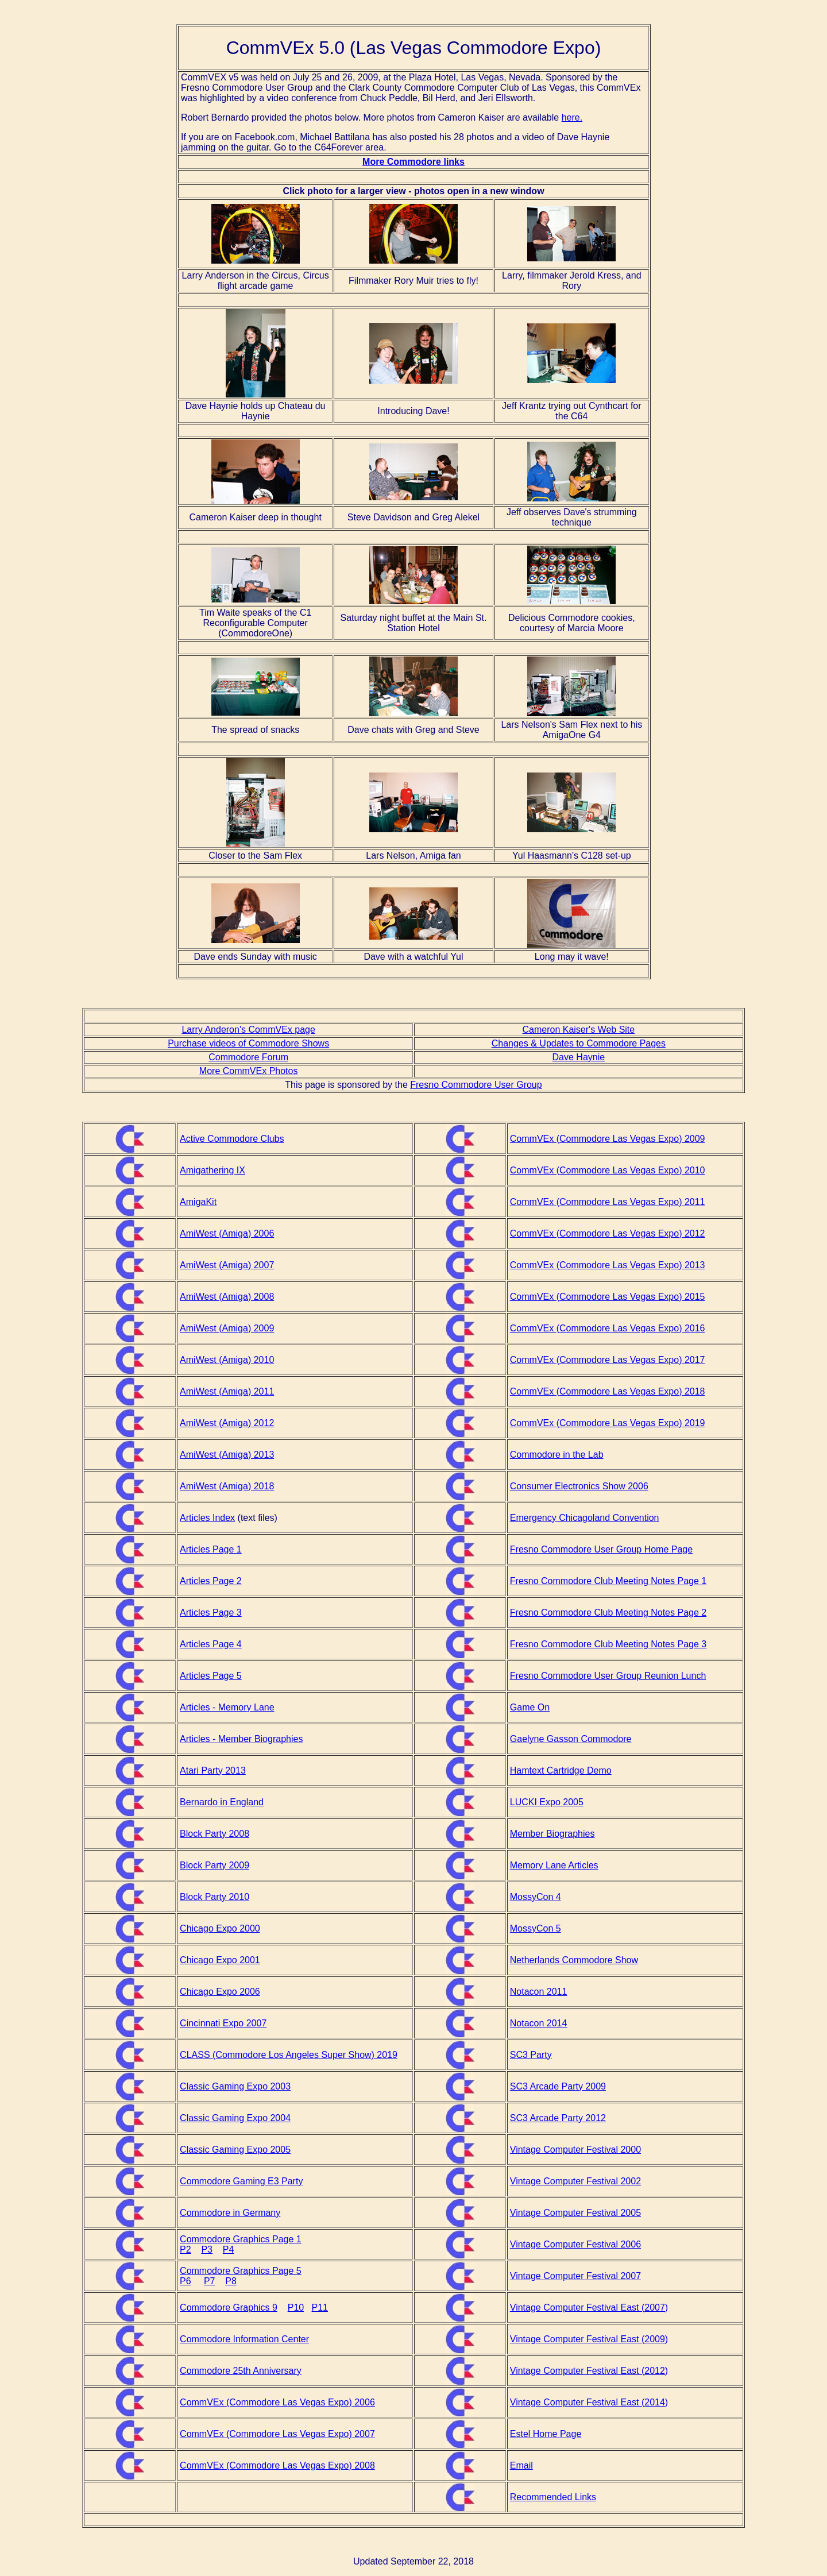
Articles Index (207, 1518)
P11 (320, 2307)
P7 (209, 2281)
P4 (228, 2249)
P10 (296, 2307)
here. (572, 117)
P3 (206, 2249)
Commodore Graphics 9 (228, 2307)
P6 (185, 2281)
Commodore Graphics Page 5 (241, 2271)
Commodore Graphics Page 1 (241, 2239)
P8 (231, 2281)
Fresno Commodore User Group (476, 1085)
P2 (185, 2249)
